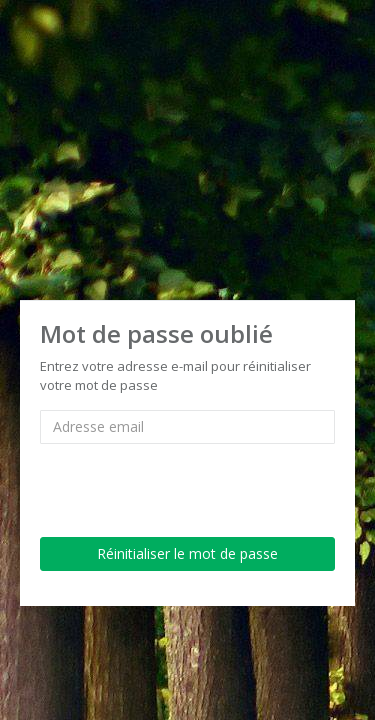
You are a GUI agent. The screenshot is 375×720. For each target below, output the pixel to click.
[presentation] (192, 483)
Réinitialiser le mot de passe (187, 553)
